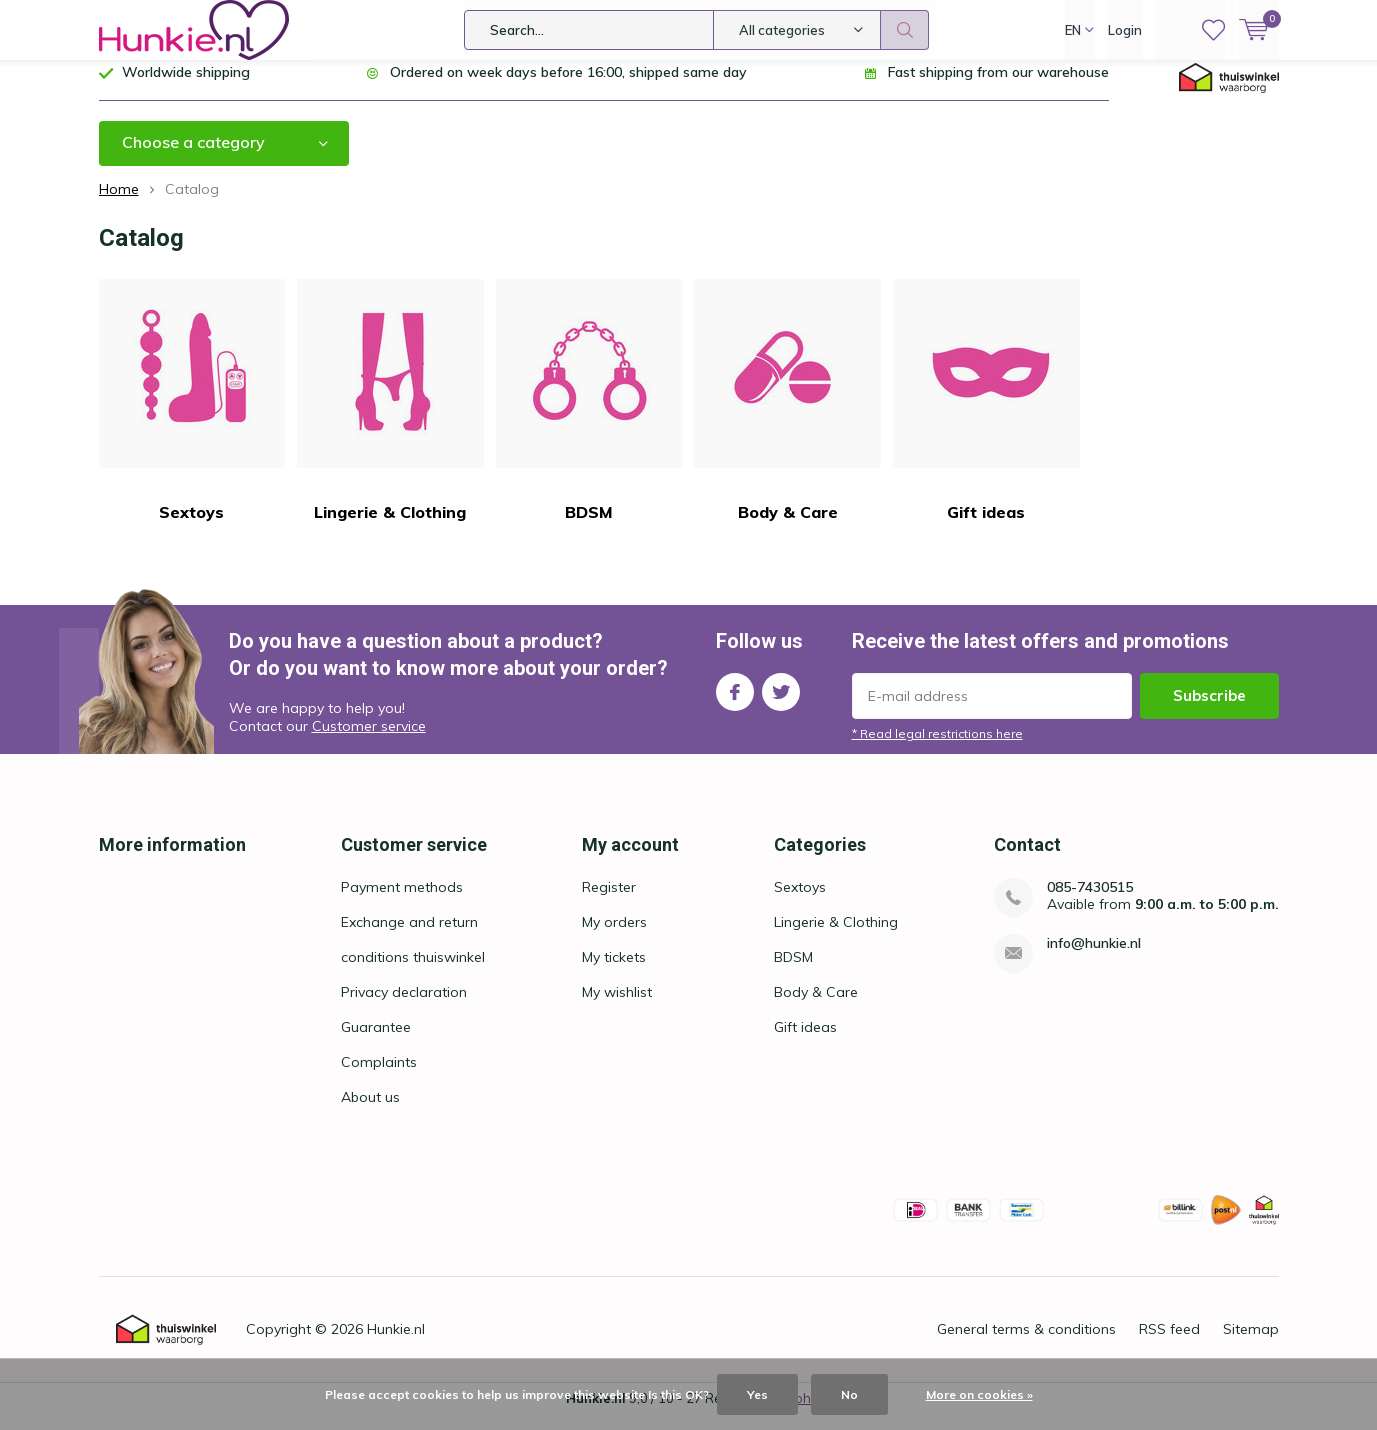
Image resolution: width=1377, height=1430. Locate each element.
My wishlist (617, 1007)
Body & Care (787, 415)
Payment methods (402, 902)
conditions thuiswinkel (413, 972)
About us (370, 1112)
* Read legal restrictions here (937, 748)
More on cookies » (979, 1394)
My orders (614, 937)
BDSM (589, 415)
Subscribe (1209, 710)
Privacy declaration (404, 1007)
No (849, 1394)
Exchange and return (409, 937)
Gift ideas (986, 415)
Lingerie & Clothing (390, 415)
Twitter (781, 702)
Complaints (379, 1077)
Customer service (369, 741)
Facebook (735, 702)
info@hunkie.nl (1094, 958)
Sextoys (192, 415)
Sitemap (1251, 1344)
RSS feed (1169, 1344)
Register (609, 902)
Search (905, 30)
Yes (757, 1394)
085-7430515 (1090, 902)
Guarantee (376, 1042)
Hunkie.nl (396, 1344)
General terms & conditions (1026, 1344)
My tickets (614, 972)
